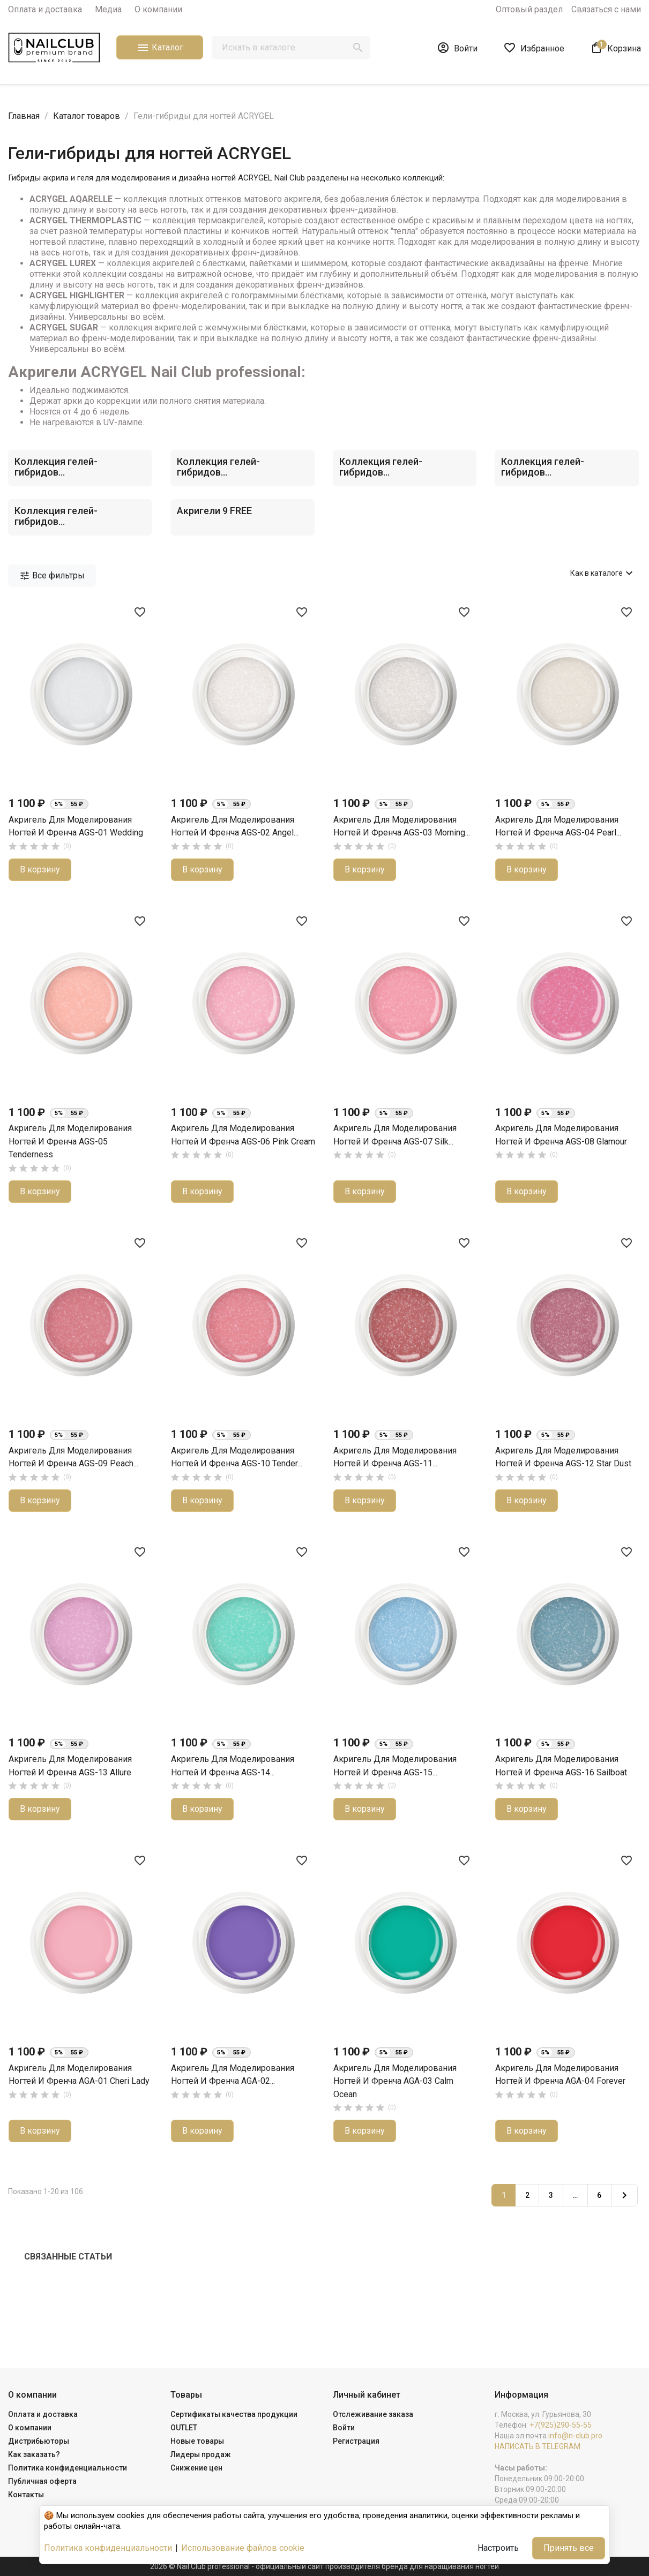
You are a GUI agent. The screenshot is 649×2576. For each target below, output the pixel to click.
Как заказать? (34, 2454)
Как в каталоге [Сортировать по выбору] (603, 573)
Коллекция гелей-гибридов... (56, 467)
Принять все (568, 2548)
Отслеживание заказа (373, 2414)
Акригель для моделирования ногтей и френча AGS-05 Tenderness (70, 1141)
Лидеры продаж (200, 2454)
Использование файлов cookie (242, 2548)
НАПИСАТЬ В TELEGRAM (537, 2446)
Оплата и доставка (45, 9)
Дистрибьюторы (38, 2441)
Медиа (108, 9)
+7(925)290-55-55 (560, 2425)
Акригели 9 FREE (214, 510)
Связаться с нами (606, 9)
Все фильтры (52, 575)
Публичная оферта (42, 2481)
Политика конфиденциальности (67, 2468)
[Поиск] (291, 47)
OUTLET (183, 2427)
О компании (158, 9)
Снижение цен (196, 2468)
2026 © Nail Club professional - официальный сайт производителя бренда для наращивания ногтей (324, 2566)
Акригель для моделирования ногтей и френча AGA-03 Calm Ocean (395, 2081)
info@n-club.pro (575, 2435)
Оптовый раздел (529, 9)
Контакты (26, 2494)
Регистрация (356, 2441)
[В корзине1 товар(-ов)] (615, 47)
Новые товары (197, 2441)
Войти (344, 2427)
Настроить (498, 2548)
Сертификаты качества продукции (233, 2414)
